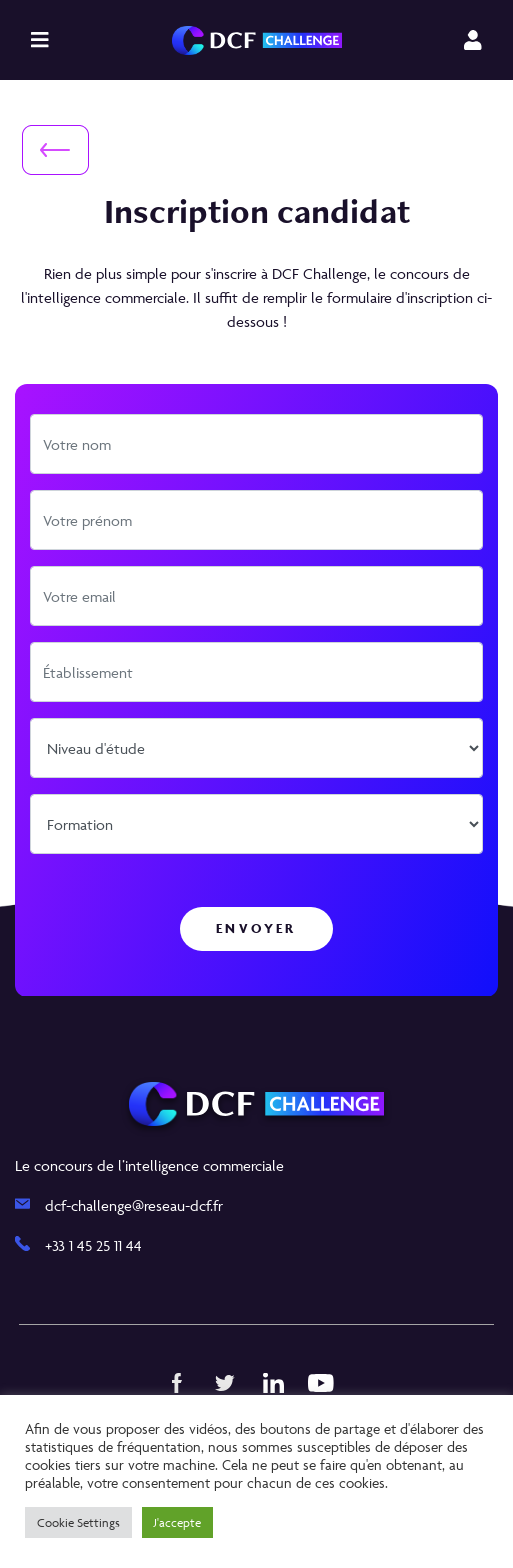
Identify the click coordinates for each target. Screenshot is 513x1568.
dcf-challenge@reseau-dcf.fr (134, 1205)
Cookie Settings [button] (78, 1522)
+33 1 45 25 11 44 (93, 1245)
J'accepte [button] (177, 1522)
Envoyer (256, 928)
